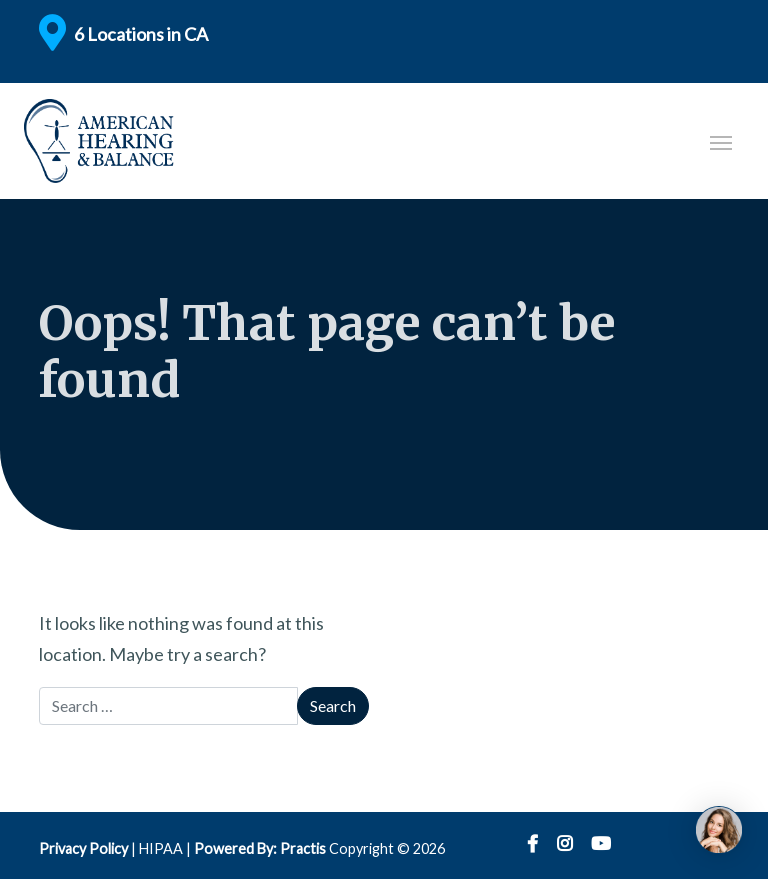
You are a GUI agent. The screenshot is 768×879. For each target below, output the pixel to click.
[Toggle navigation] (721, 141)
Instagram (564, 844)
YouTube (601, 844)
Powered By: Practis (260, 848)
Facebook (532, 844)
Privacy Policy (83, 848)
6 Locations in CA (141, 34)
